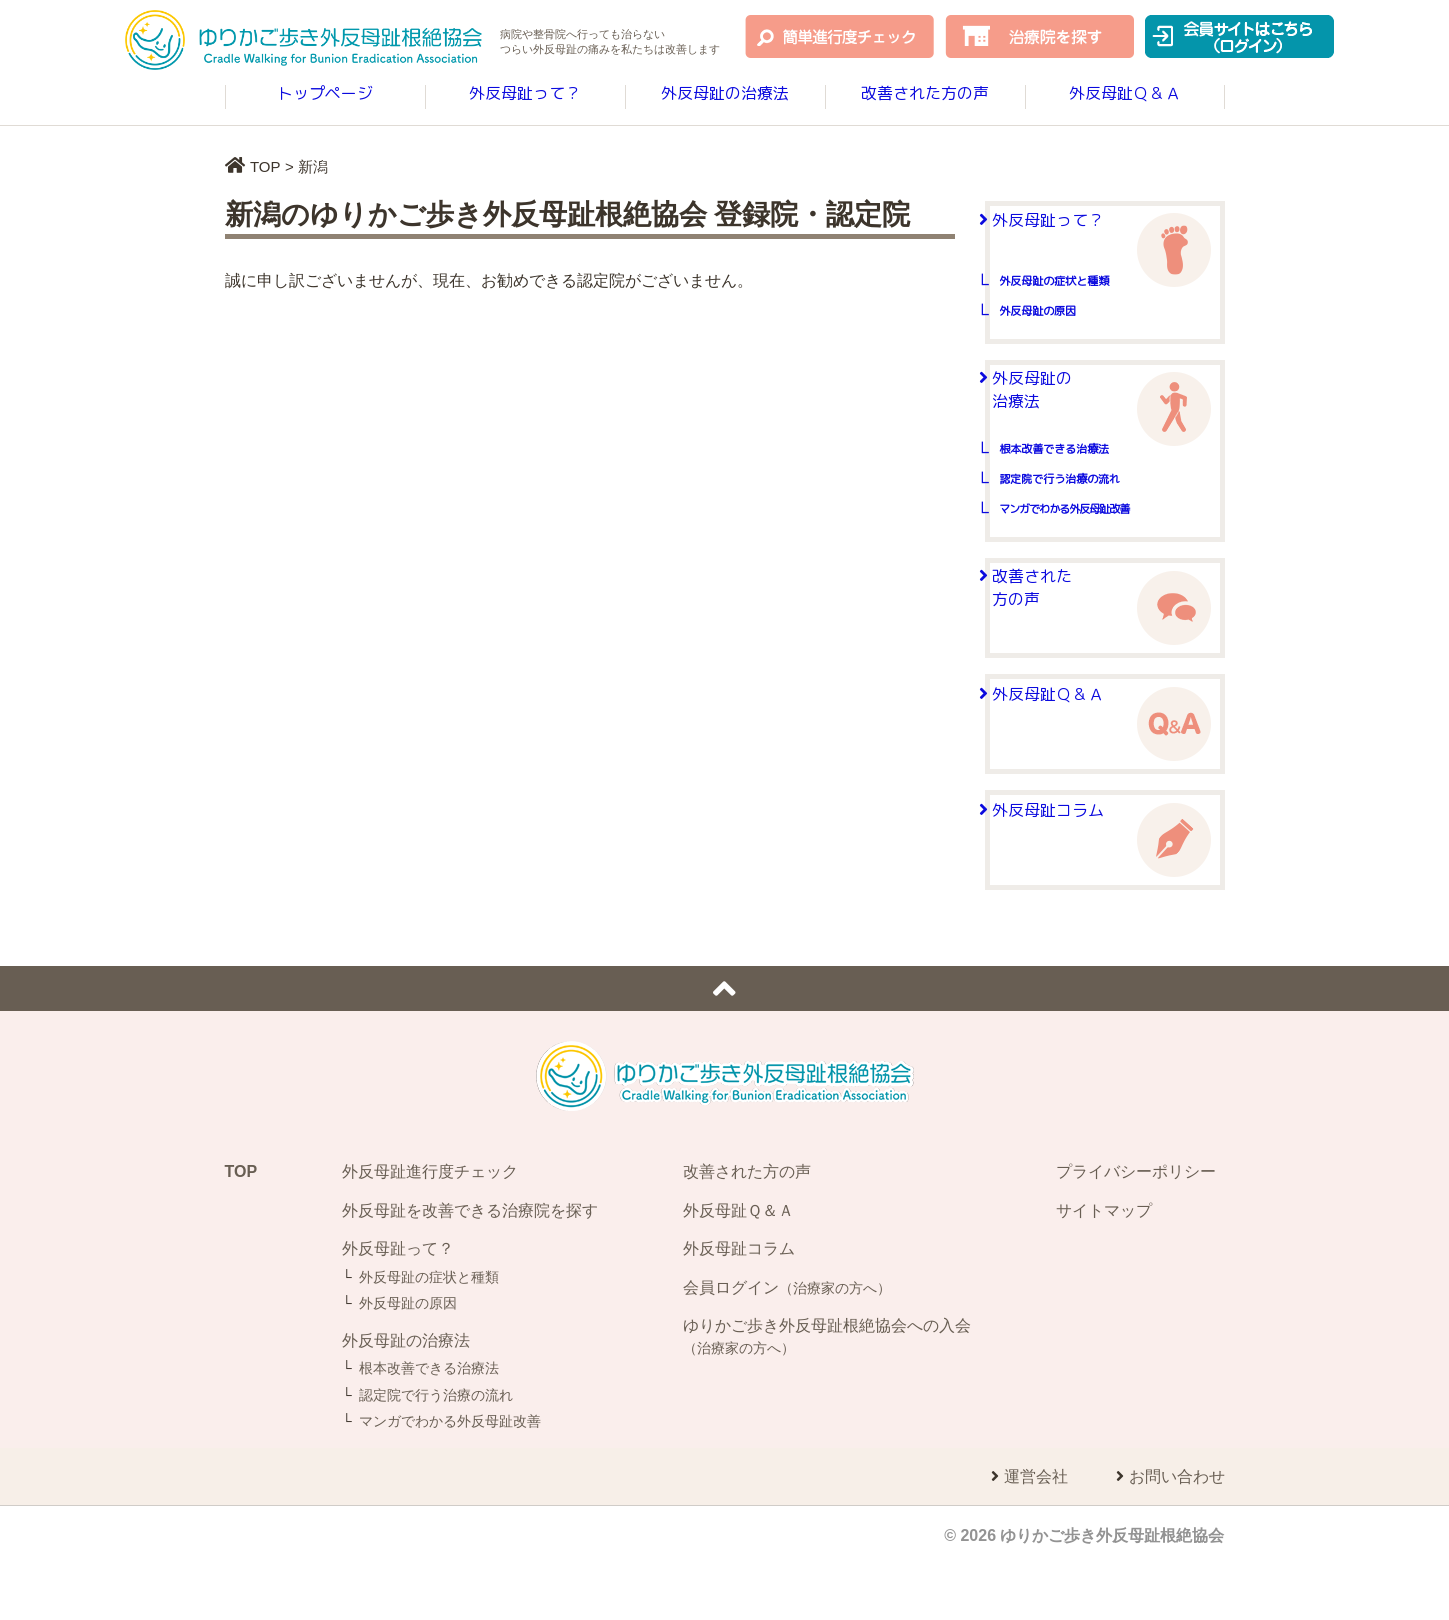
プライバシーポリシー (1136, 1219)
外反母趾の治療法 (725, 95)
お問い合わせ (1177, 1524)
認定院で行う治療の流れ (1104, 527)
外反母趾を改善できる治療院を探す (470, 1257)
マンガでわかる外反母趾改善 (1113, 557)
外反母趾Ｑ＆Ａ (1125, 95)
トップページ (325, 95)
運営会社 (1036, 1524)
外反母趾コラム (1071, 886)
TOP (265, 166)
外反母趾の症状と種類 (1097, 310)
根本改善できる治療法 (1097, 497)
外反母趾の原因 (1074, 340)
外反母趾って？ (525, 95)
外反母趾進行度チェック (430, 1219)
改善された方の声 (925, 95)
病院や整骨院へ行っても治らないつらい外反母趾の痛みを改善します (610, 43)
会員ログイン (787, 1334)
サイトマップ (1104, 1257)
